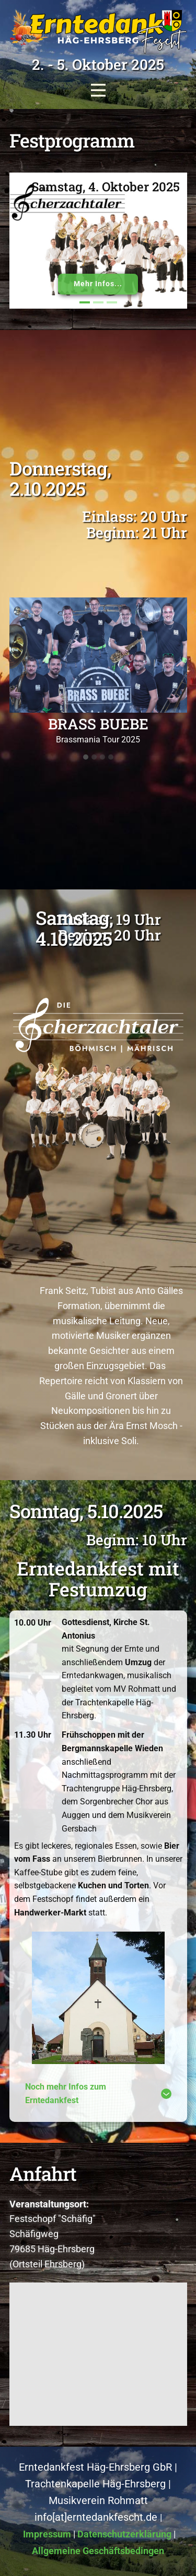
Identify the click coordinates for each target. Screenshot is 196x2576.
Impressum (47, 2534)
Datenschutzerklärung (124, 2534)
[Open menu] (98, 90)
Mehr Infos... (98, 283)
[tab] (98, 2093)
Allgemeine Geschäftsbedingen (98, 2550)
